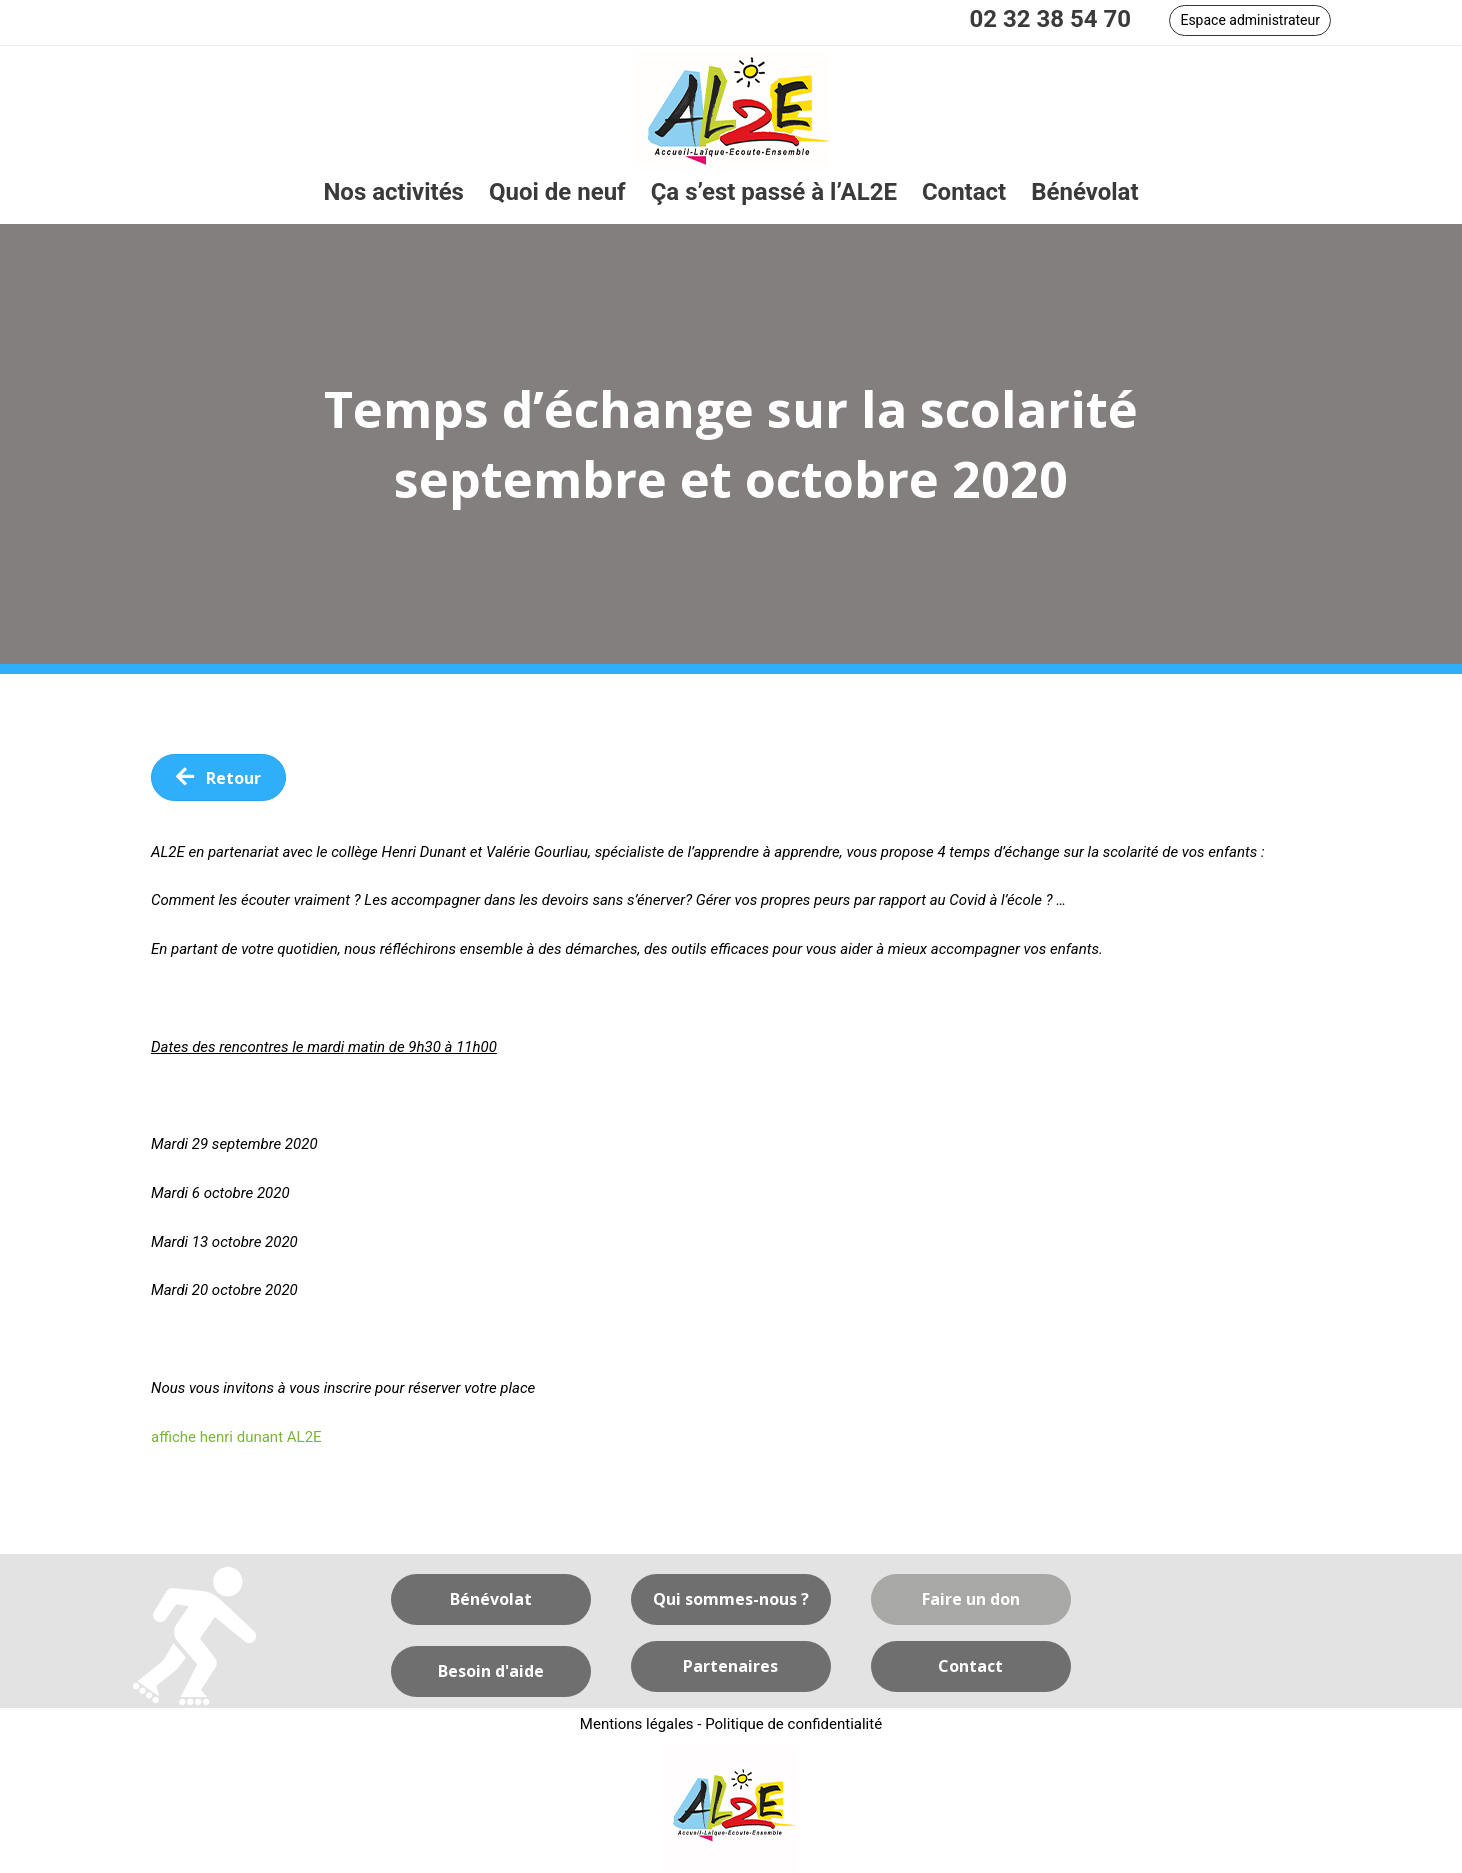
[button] (1250, 20)
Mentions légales (637, 1724)
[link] (393, 192)
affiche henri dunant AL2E (236, 1437)
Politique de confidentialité (793, 1724)
